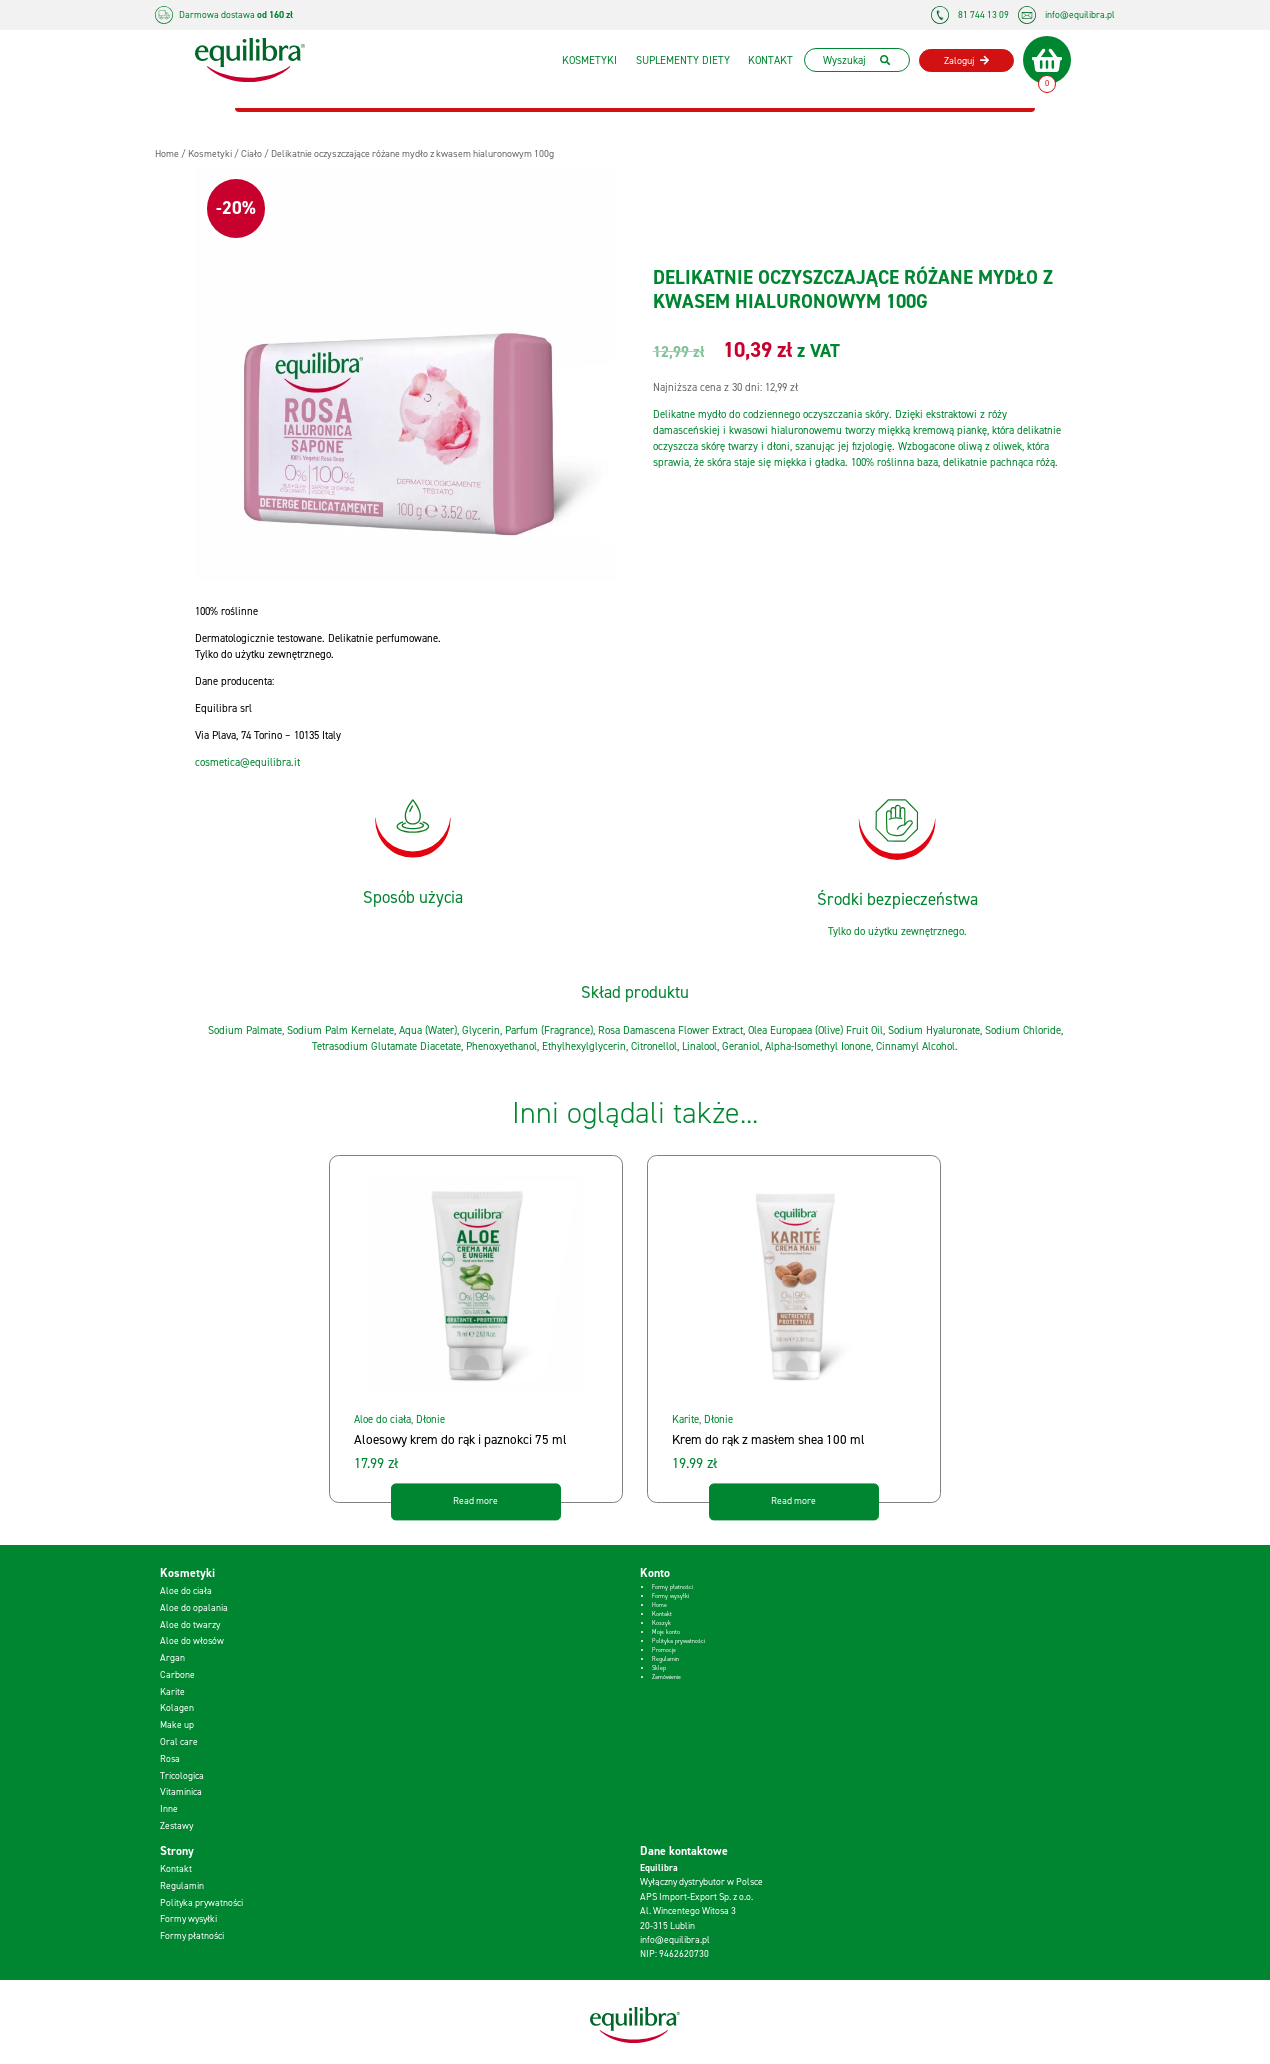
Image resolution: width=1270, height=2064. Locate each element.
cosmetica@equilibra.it (247, 762)
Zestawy (176, 1825)
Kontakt (765, 60)
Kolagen (177, 1707)
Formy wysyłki (670, 1596)
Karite (685, 1419)
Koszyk (661, 1623)
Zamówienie (666, 1677)
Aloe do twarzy (190, 1624)
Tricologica (182, 1775)
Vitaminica (181, 1791)
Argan (172, 1657)
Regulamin (665, 1659)
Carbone (177, 1674)
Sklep (659, 1668)
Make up (177, 1724)
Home (659, 1605)
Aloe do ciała (382, 1419)
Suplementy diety (678, 60)
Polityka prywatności (678, 1641)
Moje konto (666, 1632)
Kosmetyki (584, 60)
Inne (169, 1808)
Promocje (664, 1650)
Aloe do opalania (194, 1607)
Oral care (179, 1741)
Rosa (170, 1758)
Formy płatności (672, 1587)
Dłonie (430, 1419)
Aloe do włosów (192, 1640)
